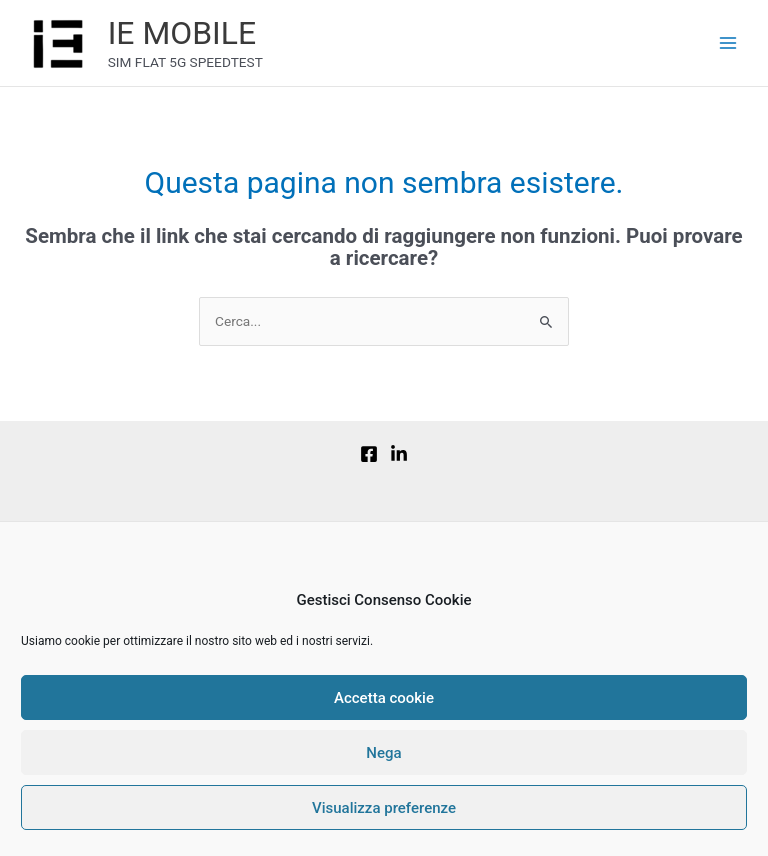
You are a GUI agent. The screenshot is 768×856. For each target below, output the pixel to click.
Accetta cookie (384, 698)
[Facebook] (369, 454)
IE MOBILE (182, 33)
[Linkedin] (399, 454)
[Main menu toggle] (728, 43)
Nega (383, 753)
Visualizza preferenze (384, 808)
